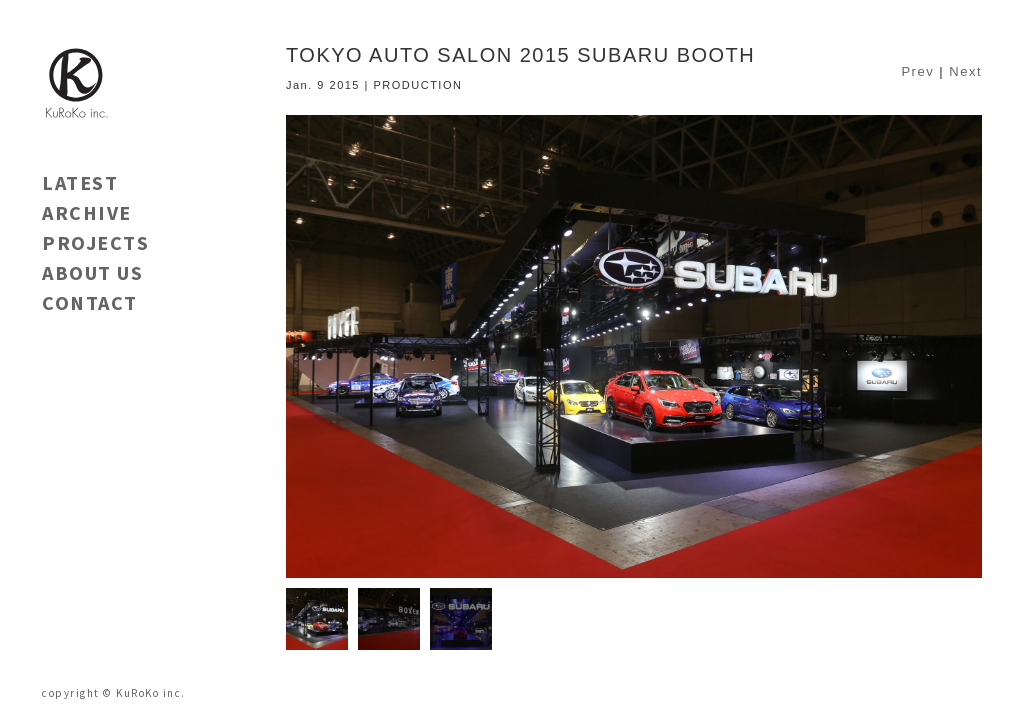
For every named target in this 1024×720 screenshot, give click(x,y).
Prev (917, 71)
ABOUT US (92, 272)
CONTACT (90, 302)
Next (965, 71)
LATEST (80, 182)
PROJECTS (95, 242)
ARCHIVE (87, 212)
